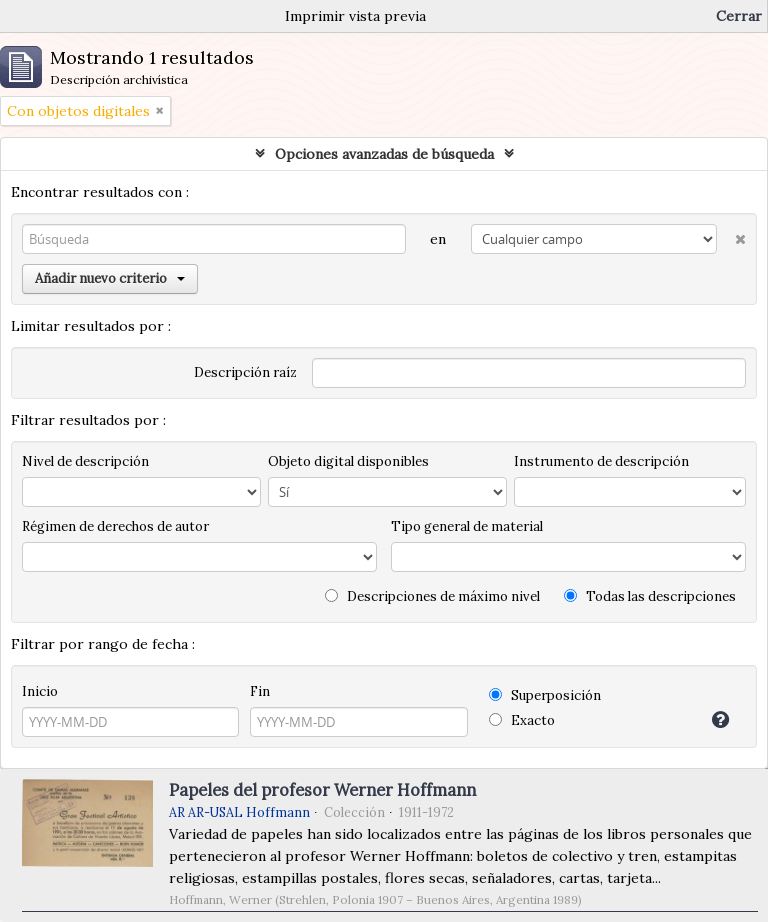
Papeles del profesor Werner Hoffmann (322, 790)
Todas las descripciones (650, 596)
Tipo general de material (467, 526)
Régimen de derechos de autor (115, 526)
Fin (260, 691)
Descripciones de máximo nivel (432, 596)
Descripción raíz (245, 372)
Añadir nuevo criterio (110, 278)
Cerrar (739, 16)
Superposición (545, 695)
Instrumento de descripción (601, 461)
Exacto (522, 720)
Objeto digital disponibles (348, 461)
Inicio (40, 691)
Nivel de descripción (85, 461)
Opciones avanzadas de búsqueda (384, 154)
